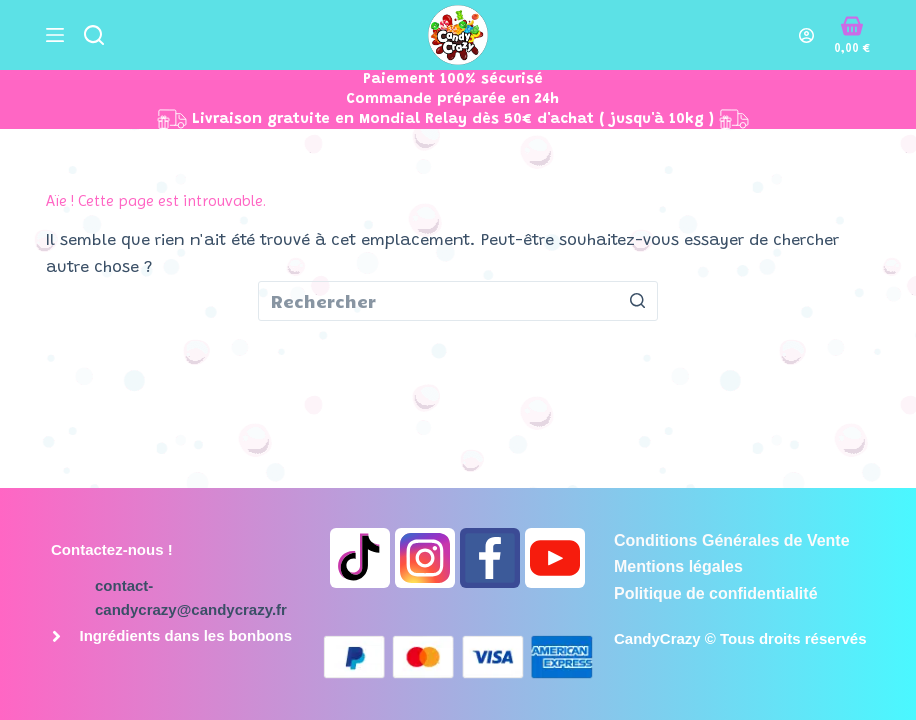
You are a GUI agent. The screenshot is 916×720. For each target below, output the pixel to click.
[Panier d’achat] (852, 35)
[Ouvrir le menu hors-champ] (55, 35)
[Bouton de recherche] (638, 301)
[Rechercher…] (458, 301)
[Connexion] (806, 35)
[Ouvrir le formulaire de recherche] (94, 35)
